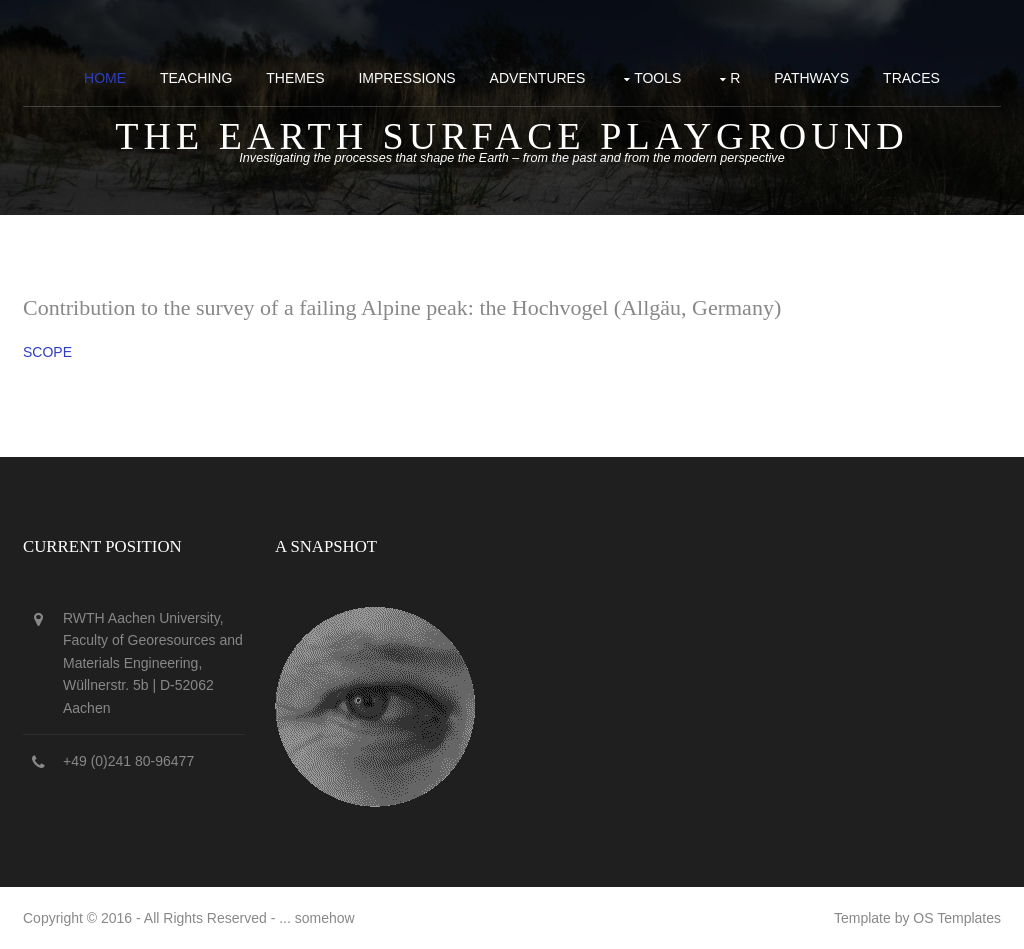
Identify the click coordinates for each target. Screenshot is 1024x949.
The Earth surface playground (511, 136)
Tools (657, 78)
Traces (911, 78)
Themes (295, 78)
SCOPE (47, 352)
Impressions (406, 78)
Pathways (811, 78)
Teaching (196, 78)
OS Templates (957, 918)
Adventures (538, 78)
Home (105, 78)
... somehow (316, 918)
